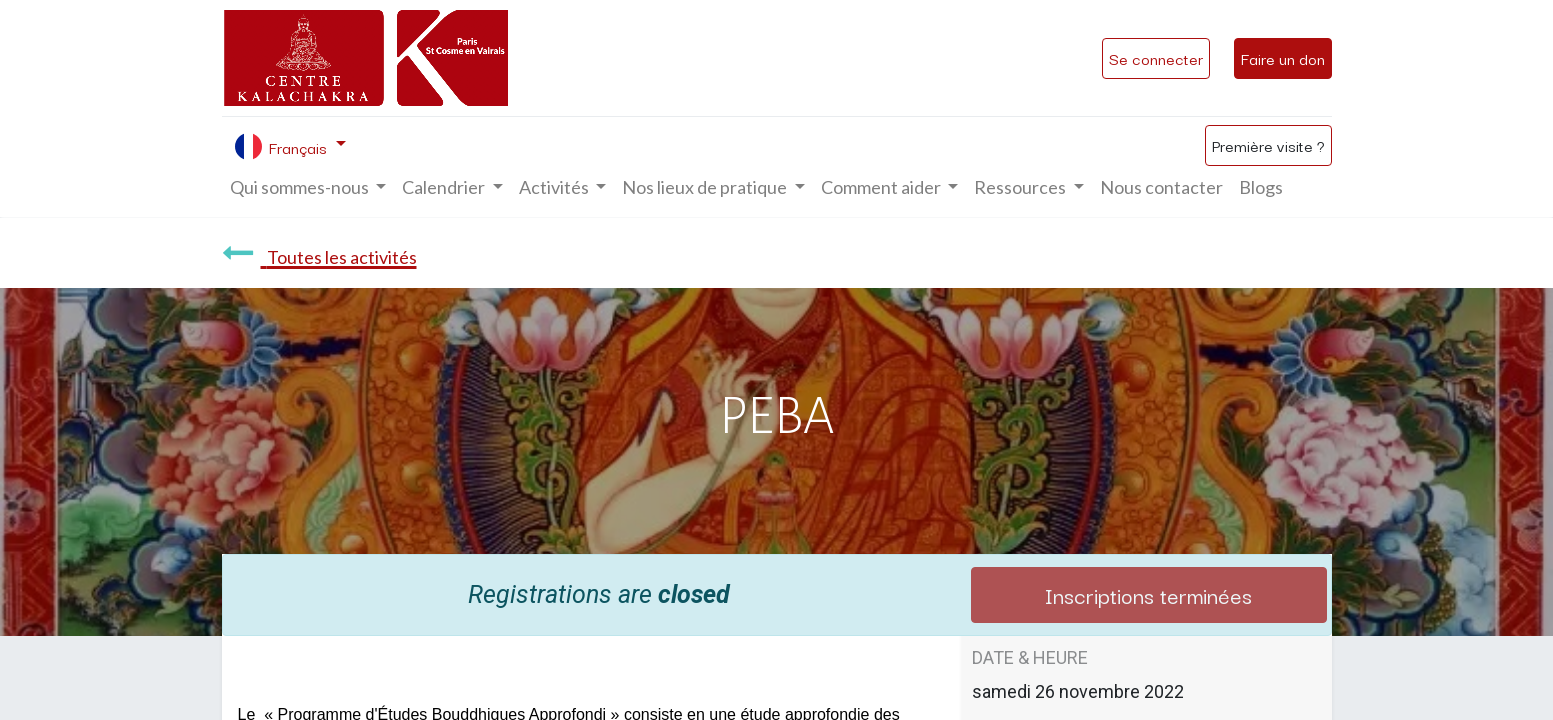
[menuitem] (1161, 187)
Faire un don (1283, 58)
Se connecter (1156, 58)
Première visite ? (1268, 145)
